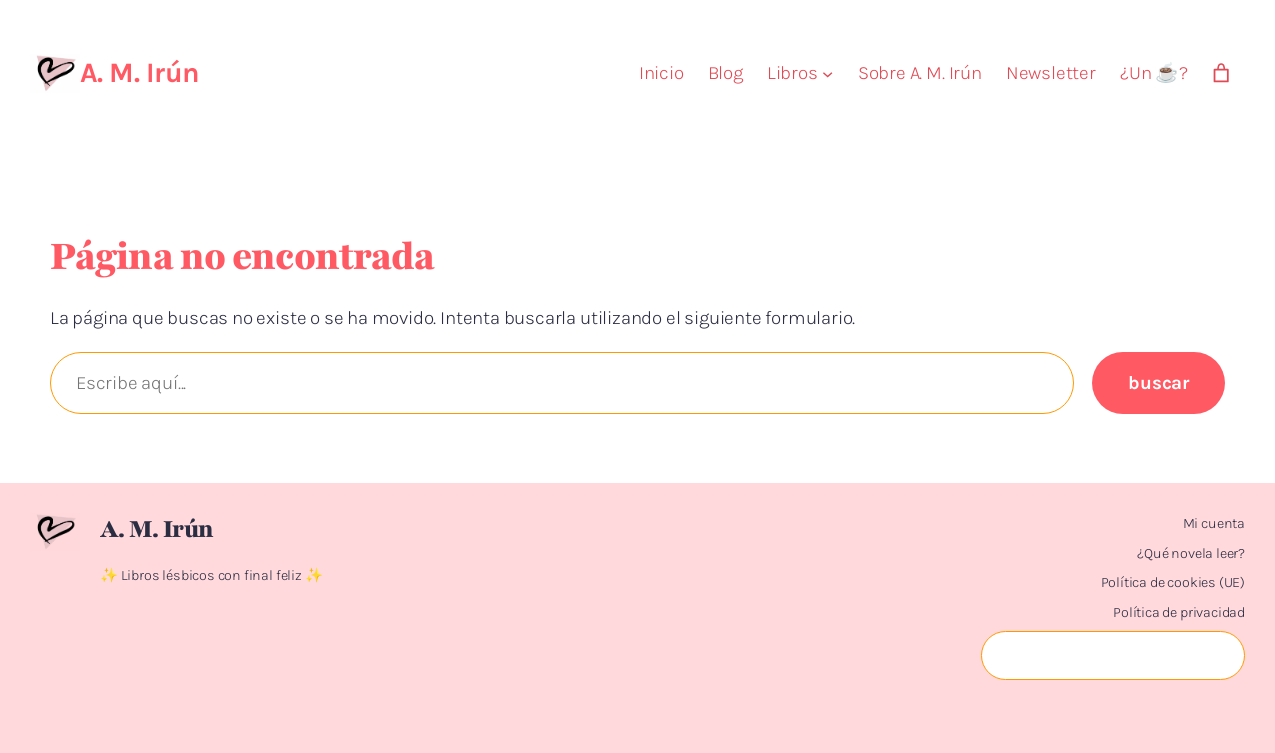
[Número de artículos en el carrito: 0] (1221, 73)
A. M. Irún (139, 72)
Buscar (1158, 383)
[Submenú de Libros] (827, 73)
